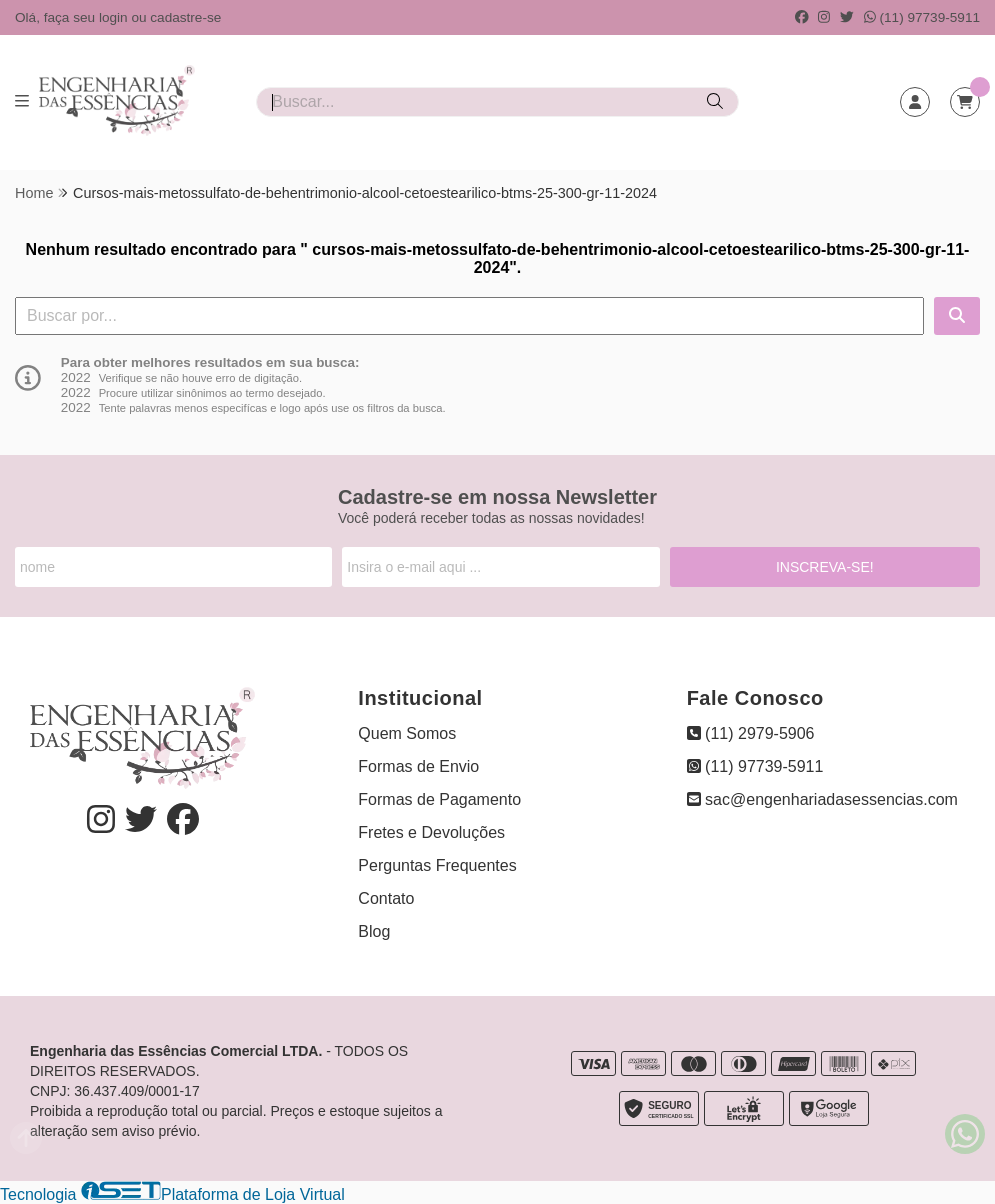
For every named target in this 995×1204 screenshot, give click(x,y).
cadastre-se (185, 17)
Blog (374, 931)
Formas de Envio (418, 766)
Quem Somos (407, 733)
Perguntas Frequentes (437, 865)
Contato (386, 898)
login (115, 17)
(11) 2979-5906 (751, 733)
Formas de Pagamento (439, 799)
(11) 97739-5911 (922, 17)
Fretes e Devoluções (431, 832)
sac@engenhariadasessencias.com (822, 799)
